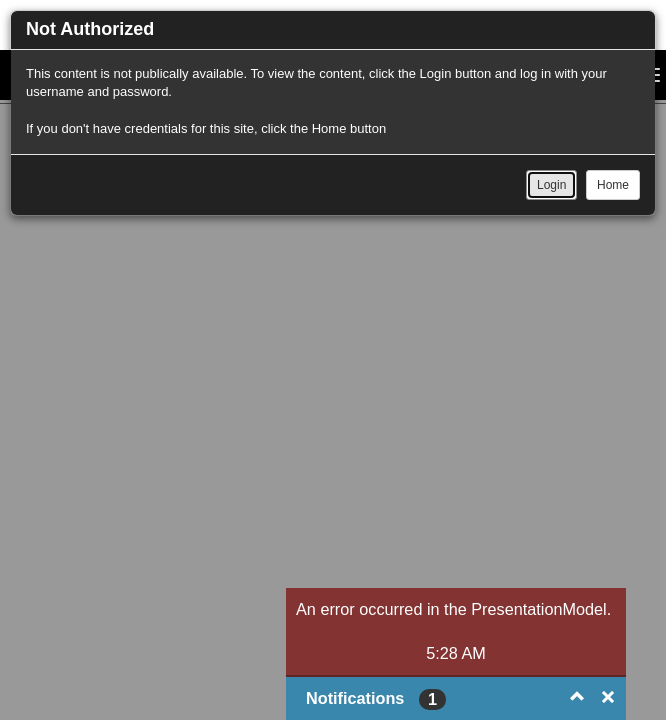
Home (613, 185)
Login (551, 185)
